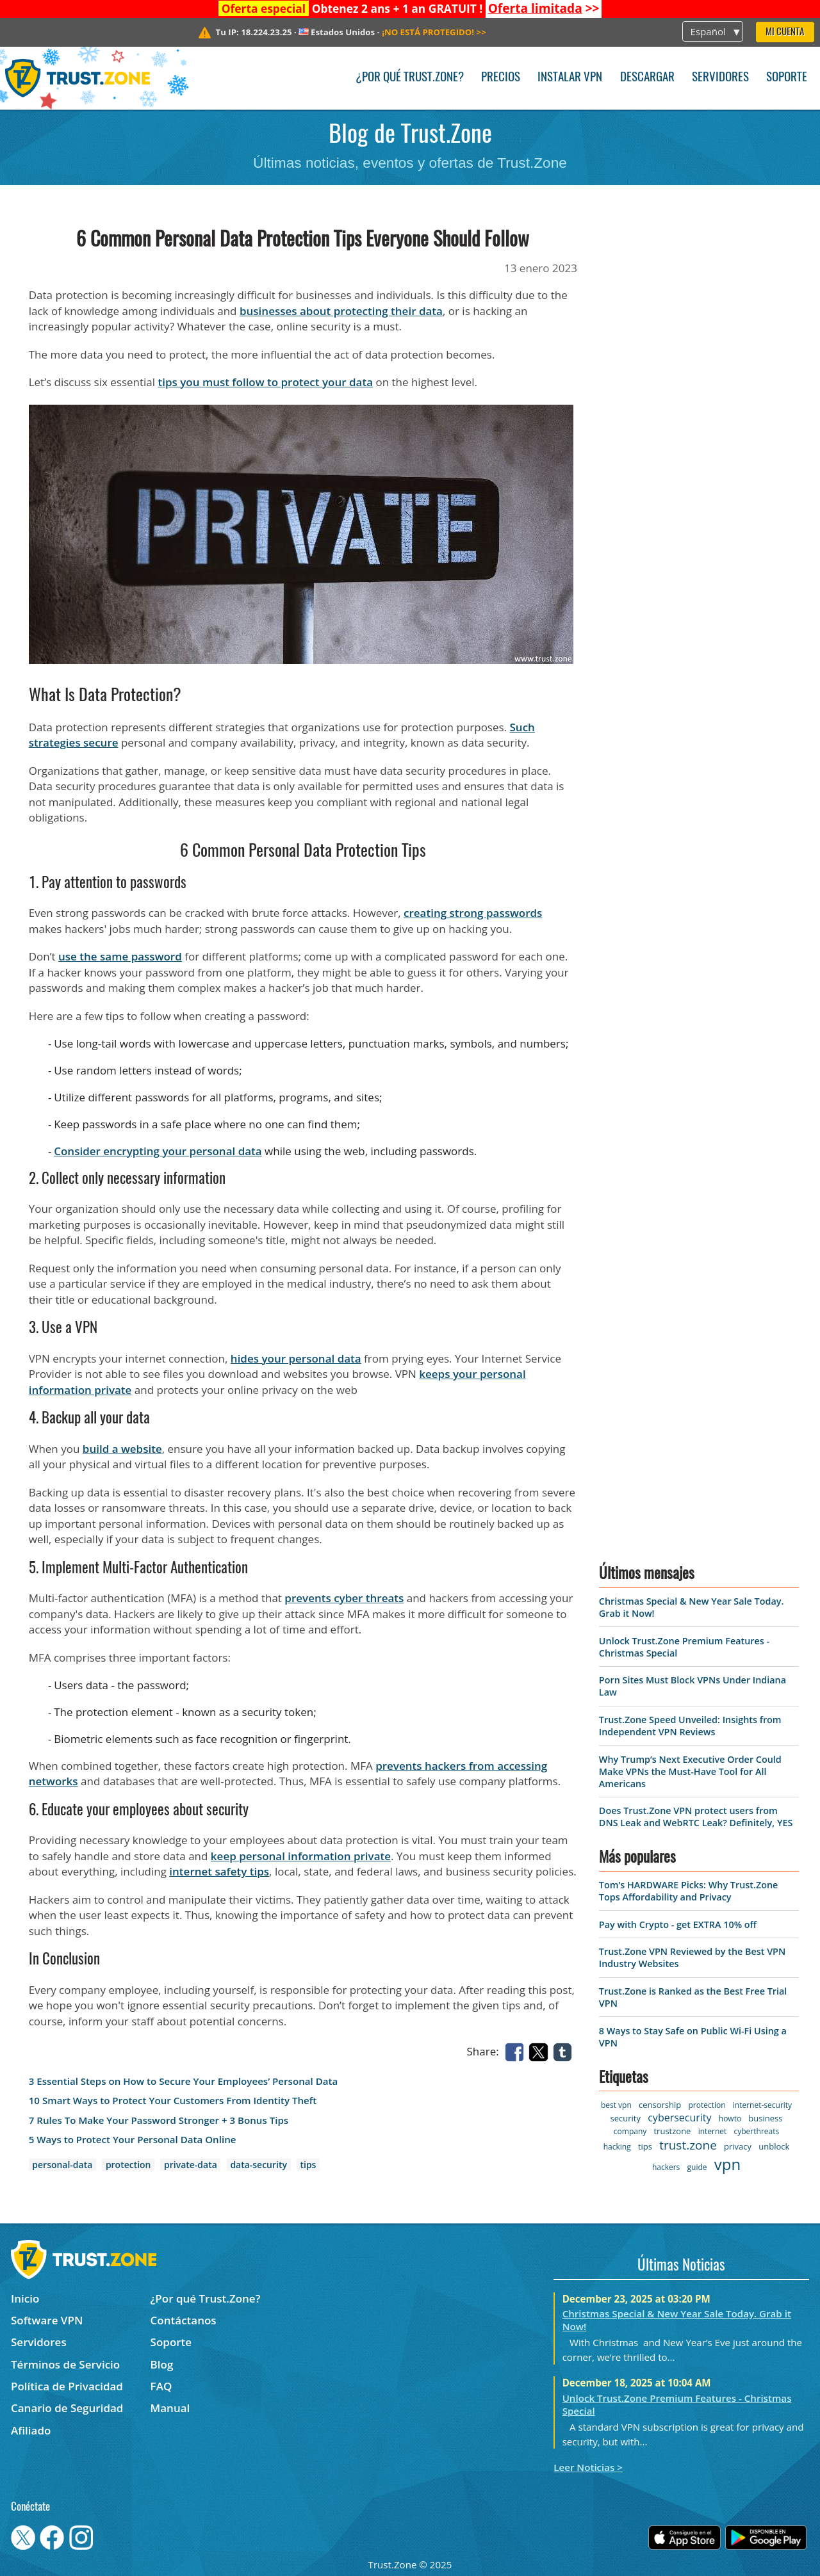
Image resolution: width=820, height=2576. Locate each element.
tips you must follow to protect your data (265, 382)
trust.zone (688, 2145)
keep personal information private (301, 1856)
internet (712, 2131)
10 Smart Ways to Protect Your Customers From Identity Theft (173, 2100)
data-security (258, 2165)
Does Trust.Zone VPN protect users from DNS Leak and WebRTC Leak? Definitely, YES (695, 1816)
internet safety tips (219, 1871)
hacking (617, 2146)
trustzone (672, 2131)
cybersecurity (679, 2117)
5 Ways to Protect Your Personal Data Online (132, 2140)
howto (730, 2118)
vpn (727, 2164)
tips (308, 2165)
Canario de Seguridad (67, 2408)
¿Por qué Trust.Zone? (410, 78)
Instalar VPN (569, 78)
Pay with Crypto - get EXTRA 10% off (678, 1924)
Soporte (786, 78)
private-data (190, 2165)
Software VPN (47, 2320)
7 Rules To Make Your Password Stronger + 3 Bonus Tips (158, 2120)
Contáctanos (184, 2320)
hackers (666, 2167)
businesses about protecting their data (341, 311)
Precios (500, 78)
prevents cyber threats (344, 1598)
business (765, 2118)
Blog (162, 2364)
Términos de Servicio (65, 2364)
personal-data (62, 2165)
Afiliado (31, 2430)
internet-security (762, 2105)
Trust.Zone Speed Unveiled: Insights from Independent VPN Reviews (690, 1725)
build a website (122, 1448)
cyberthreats (757, 2131)
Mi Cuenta (785, 32)
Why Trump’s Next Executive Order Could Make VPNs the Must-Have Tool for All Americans (690, 1771)
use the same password (120, 956)
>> (544, 8)
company (630, 2131)
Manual (170, 2408)
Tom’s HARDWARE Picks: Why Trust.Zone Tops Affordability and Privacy (688, 1891)
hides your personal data (296, 1358)
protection (128, 2165)
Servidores (720, 78)
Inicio (25, 2298)
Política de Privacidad (67, 2386)
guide (697, 2167)
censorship (660, 2104)
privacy (737, 2146)
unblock (773, 2146)
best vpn (616, 2105)
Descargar (647, 78)
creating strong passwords (473, 912)
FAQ (161, 2386)
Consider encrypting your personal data (158, 1151)
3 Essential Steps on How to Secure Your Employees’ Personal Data (183, 2081)
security (626, 2118)
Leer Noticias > (588, 2467)
